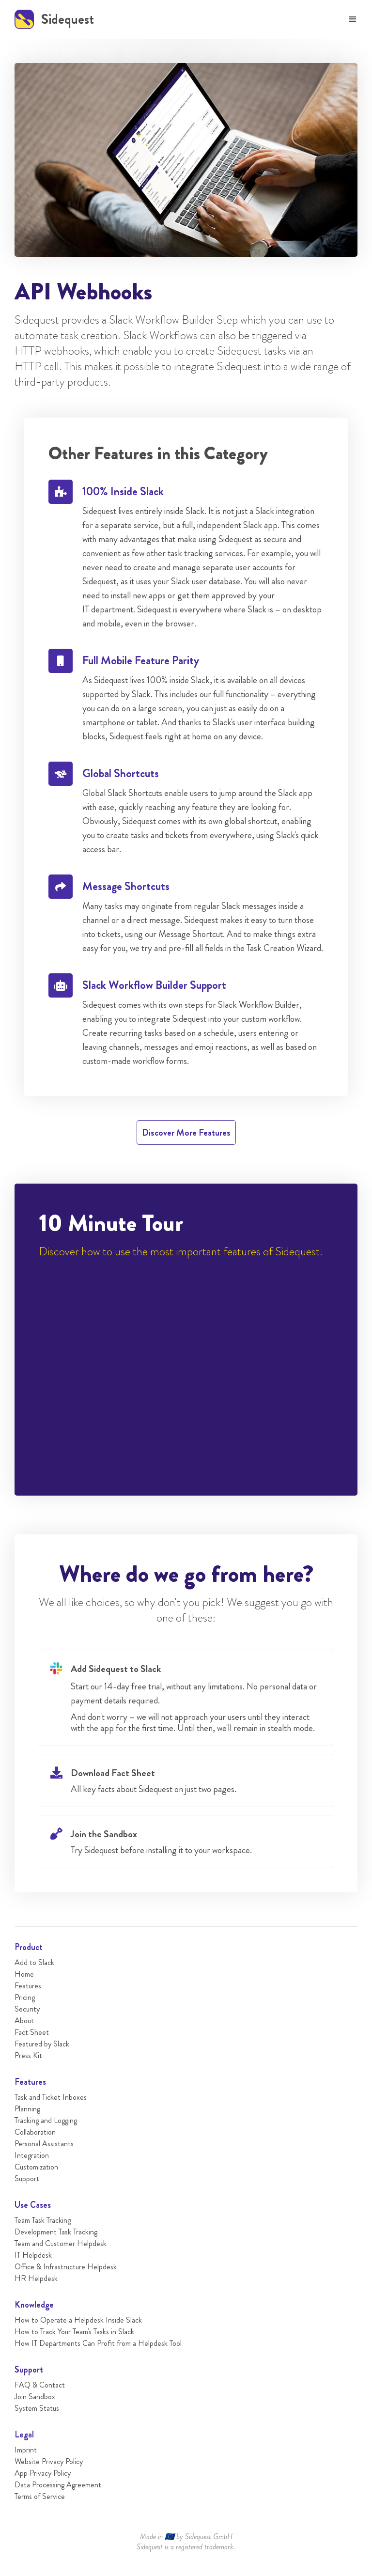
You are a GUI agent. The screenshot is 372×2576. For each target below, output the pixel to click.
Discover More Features (186, 1132)
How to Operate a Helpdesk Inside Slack (78, 2320)
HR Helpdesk (36, 2278)
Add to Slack (34, 1962)
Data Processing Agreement (58, 2484)
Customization (36, 2166)
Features (28, 1985)
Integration (32, 2155)
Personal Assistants (44, 2143)
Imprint (26, 2449)
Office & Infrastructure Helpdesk (66, 2266)
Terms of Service (40, 2496)
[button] (352, 19)
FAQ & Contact (40, 2384)
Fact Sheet (32, 2032)
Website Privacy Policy (49, 2461)
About (24, 2020)
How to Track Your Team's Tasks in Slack (74, 2331)
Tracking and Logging (46, 2120)
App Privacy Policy (43, 2473)
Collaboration (35, 2132)
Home (24, 1974)
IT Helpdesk (33, 2255)
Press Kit (28, 2055)
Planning (27, 2108)
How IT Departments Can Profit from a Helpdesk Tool (98, 2343)
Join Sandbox (35, 2396)
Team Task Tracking (43, 2220)
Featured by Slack (42, 2043)
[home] (54, 19)
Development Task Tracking (56, 2231)
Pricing (25, 1997)
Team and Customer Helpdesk (61, 2243)
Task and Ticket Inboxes (51, 2097)
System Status (37, 2408)
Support (27, 2178)
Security (27, 2008)
